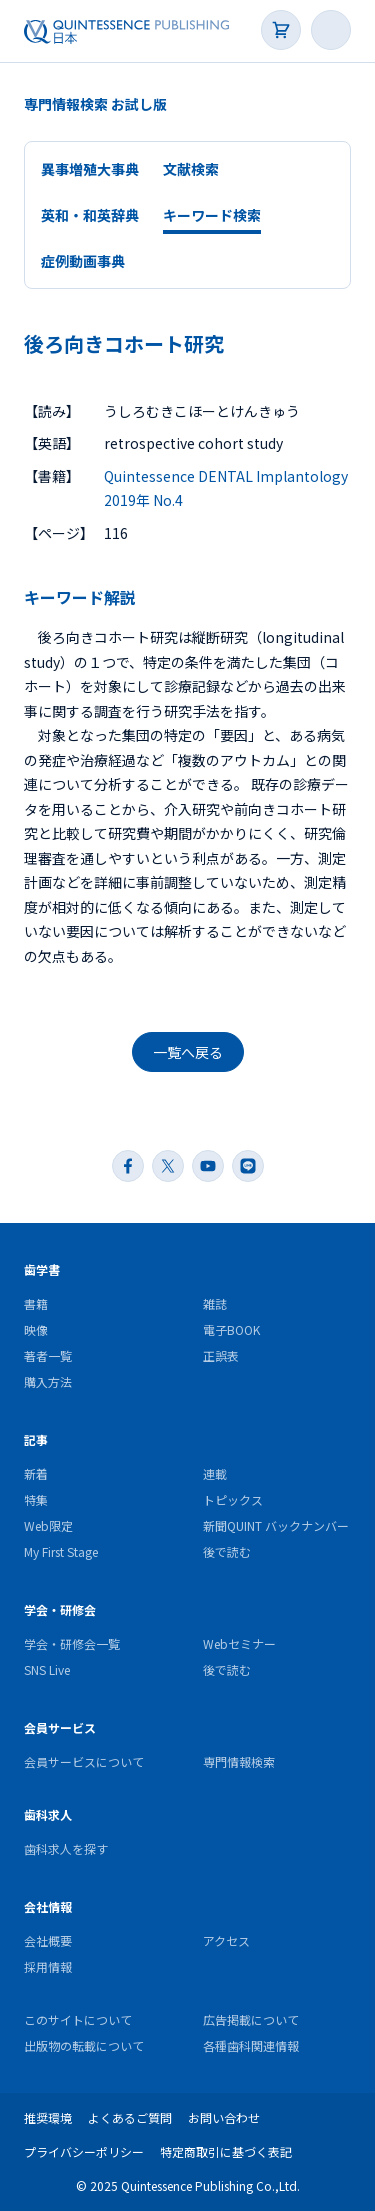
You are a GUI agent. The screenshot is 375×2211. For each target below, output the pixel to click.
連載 (215, 1473)
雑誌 (215, 1303)
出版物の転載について (84, 2045)
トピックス (233, 1499)
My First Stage (61, 1551)
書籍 (36, 1303)
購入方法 (48, 1381)
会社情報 (48, 1906)
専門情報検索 (239, 1761)
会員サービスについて (84, 1761)
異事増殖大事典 (90, 169)
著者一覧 (48, 1355)
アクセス (226, 1940)
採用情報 (48, 1966)
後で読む (227, 1551)
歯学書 (42, 1269)
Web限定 (48, 1525)
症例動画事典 (83, 261)
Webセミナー (239, 1643)
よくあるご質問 (130, 2117)
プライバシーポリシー (84, 2151)
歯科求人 (48, 1814)
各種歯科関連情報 (251, 2045)
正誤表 (221, 1355)
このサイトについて (78, 2019)
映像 (36, 1329)
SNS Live (47, 1669)
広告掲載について (251, 2019)
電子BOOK (231, 1329)
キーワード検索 (212, 215)
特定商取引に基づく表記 (226, 2151)
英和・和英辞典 (90, 215)
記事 (36, 1439)
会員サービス (60, 1727)
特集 (36, 1499)
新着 (36, 1473)
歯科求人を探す (66, 1848)
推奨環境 (48, 2117)
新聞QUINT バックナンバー (276, 1525)
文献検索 (191, 169)
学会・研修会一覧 (72, 1643)
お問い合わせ (224, 2117)
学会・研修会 (60, 1609)
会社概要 (48, 1940)
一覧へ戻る (188, 1052)
